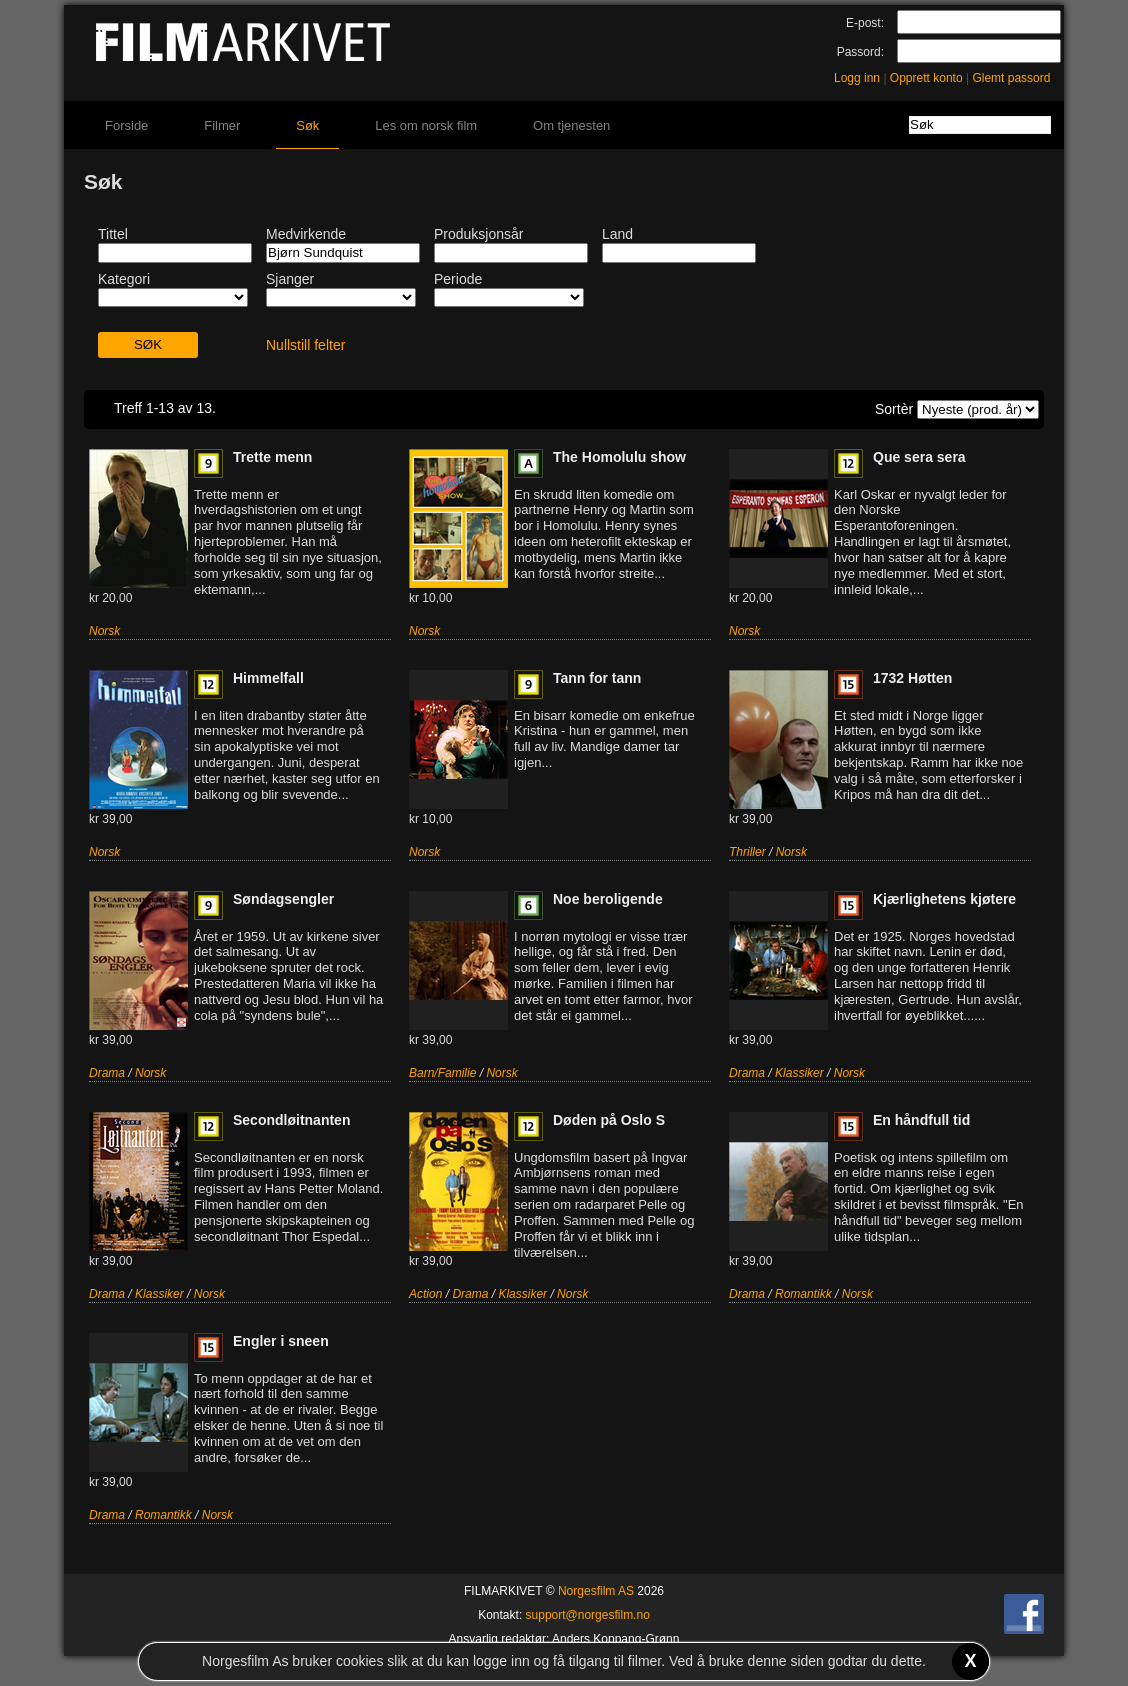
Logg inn (857, 78)
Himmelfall (268, 678)
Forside (126, 125)
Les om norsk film (426, 125)
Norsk (104, 631)
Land (617, 234)
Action (425, 1294)
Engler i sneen (281, 1341)
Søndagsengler (283, 899)
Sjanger (290, 279)
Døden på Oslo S (609, 1120)
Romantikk (803, 1294)
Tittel (113, 234)
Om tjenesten (571, 125)
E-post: (865, 23)
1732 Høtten (912, 678)
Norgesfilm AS (596, 1591)
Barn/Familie (442, 1073)
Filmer (222, 125)
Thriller (747, 852)
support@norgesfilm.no (588, 1615)
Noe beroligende (608, 899)
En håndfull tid (921, 1120)
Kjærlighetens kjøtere (944, 899)
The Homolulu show (619, 457)
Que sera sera (919, 457)
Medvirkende (306, 234)
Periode (458, 279)
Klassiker (799, 1073)
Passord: (860, 52)
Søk (307, 125)
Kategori (124, 279)
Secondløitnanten (291, 1120)
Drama (107, 1073)
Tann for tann (597, 678)
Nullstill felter (305, 345)
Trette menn (272, 457)
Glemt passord (1011, 78)
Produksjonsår (479, 234)
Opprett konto (926, 78)
